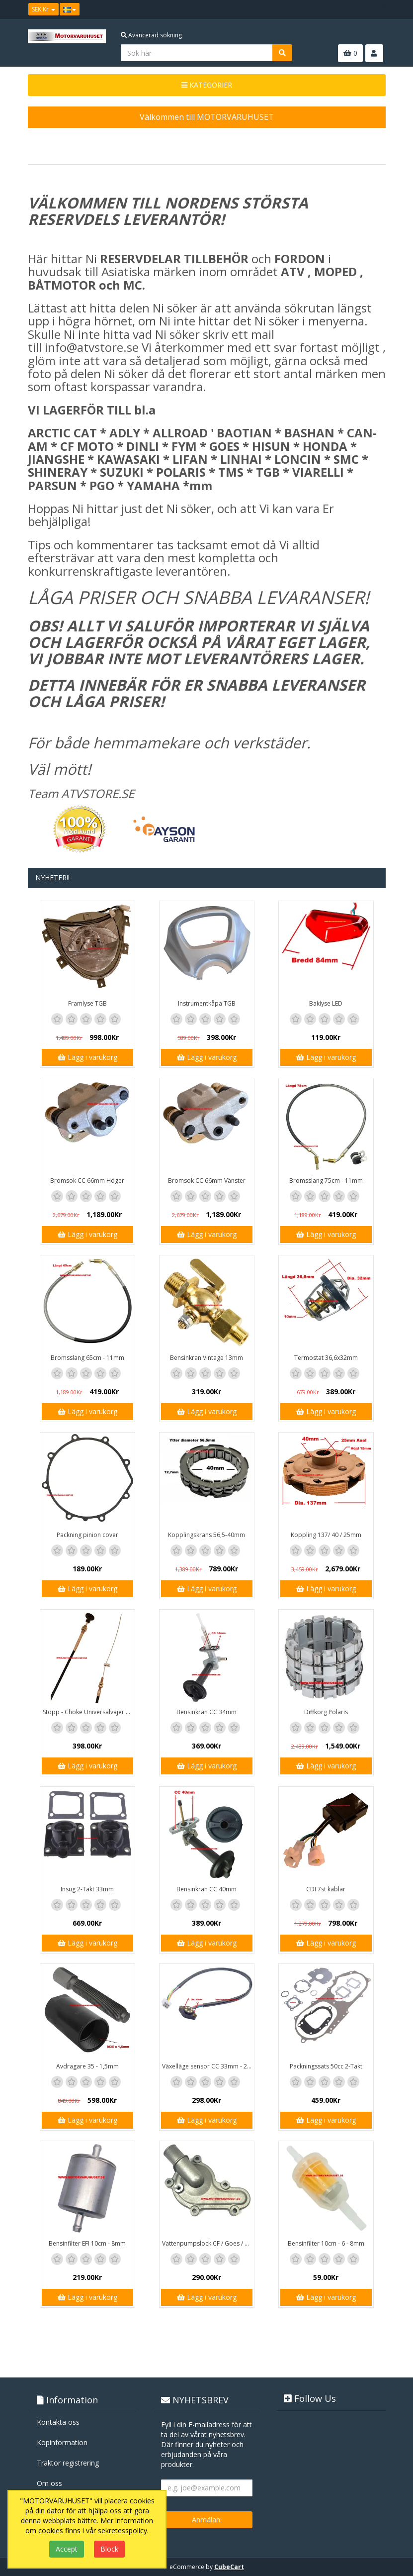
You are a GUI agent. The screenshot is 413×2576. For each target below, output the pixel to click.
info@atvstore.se (92, 347)
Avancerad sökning (151, 35)
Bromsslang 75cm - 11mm (326, 1180)
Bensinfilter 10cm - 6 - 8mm (326, 2243)
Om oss (49, 2483)
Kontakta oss (58, 2422)
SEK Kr (43, 9)
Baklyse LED (325, 1003)
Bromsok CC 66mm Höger (87, 1180)
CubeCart (229, 2567)
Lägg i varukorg (87, 1057)
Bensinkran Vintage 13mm (206, 1357)
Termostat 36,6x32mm (326, 1357)
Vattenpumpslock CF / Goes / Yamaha (208, 2243)
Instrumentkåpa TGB (207, 1003)
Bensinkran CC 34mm (206, 1712)
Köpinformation (62, 2442)
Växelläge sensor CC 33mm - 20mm (208, 2066)
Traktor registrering (68, 2463)
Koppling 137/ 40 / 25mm (326, 1535)
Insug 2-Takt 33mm (87, 1889)
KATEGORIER (206, 85)
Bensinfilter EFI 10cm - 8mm (87, 2243)
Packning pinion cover (87, 1535)
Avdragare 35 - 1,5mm (87, 2066)
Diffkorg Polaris (326, 1712)
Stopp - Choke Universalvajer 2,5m (89, 1712)
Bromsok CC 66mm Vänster (207, 1180)
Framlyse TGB (87, 1003)
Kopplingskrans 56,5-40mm (206, 1535)
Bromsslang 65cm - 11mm (87, 1357)
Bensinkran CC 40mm (206, 1889)
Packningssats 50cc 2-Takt (326, 2066)
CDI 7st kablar (325, 1889)
